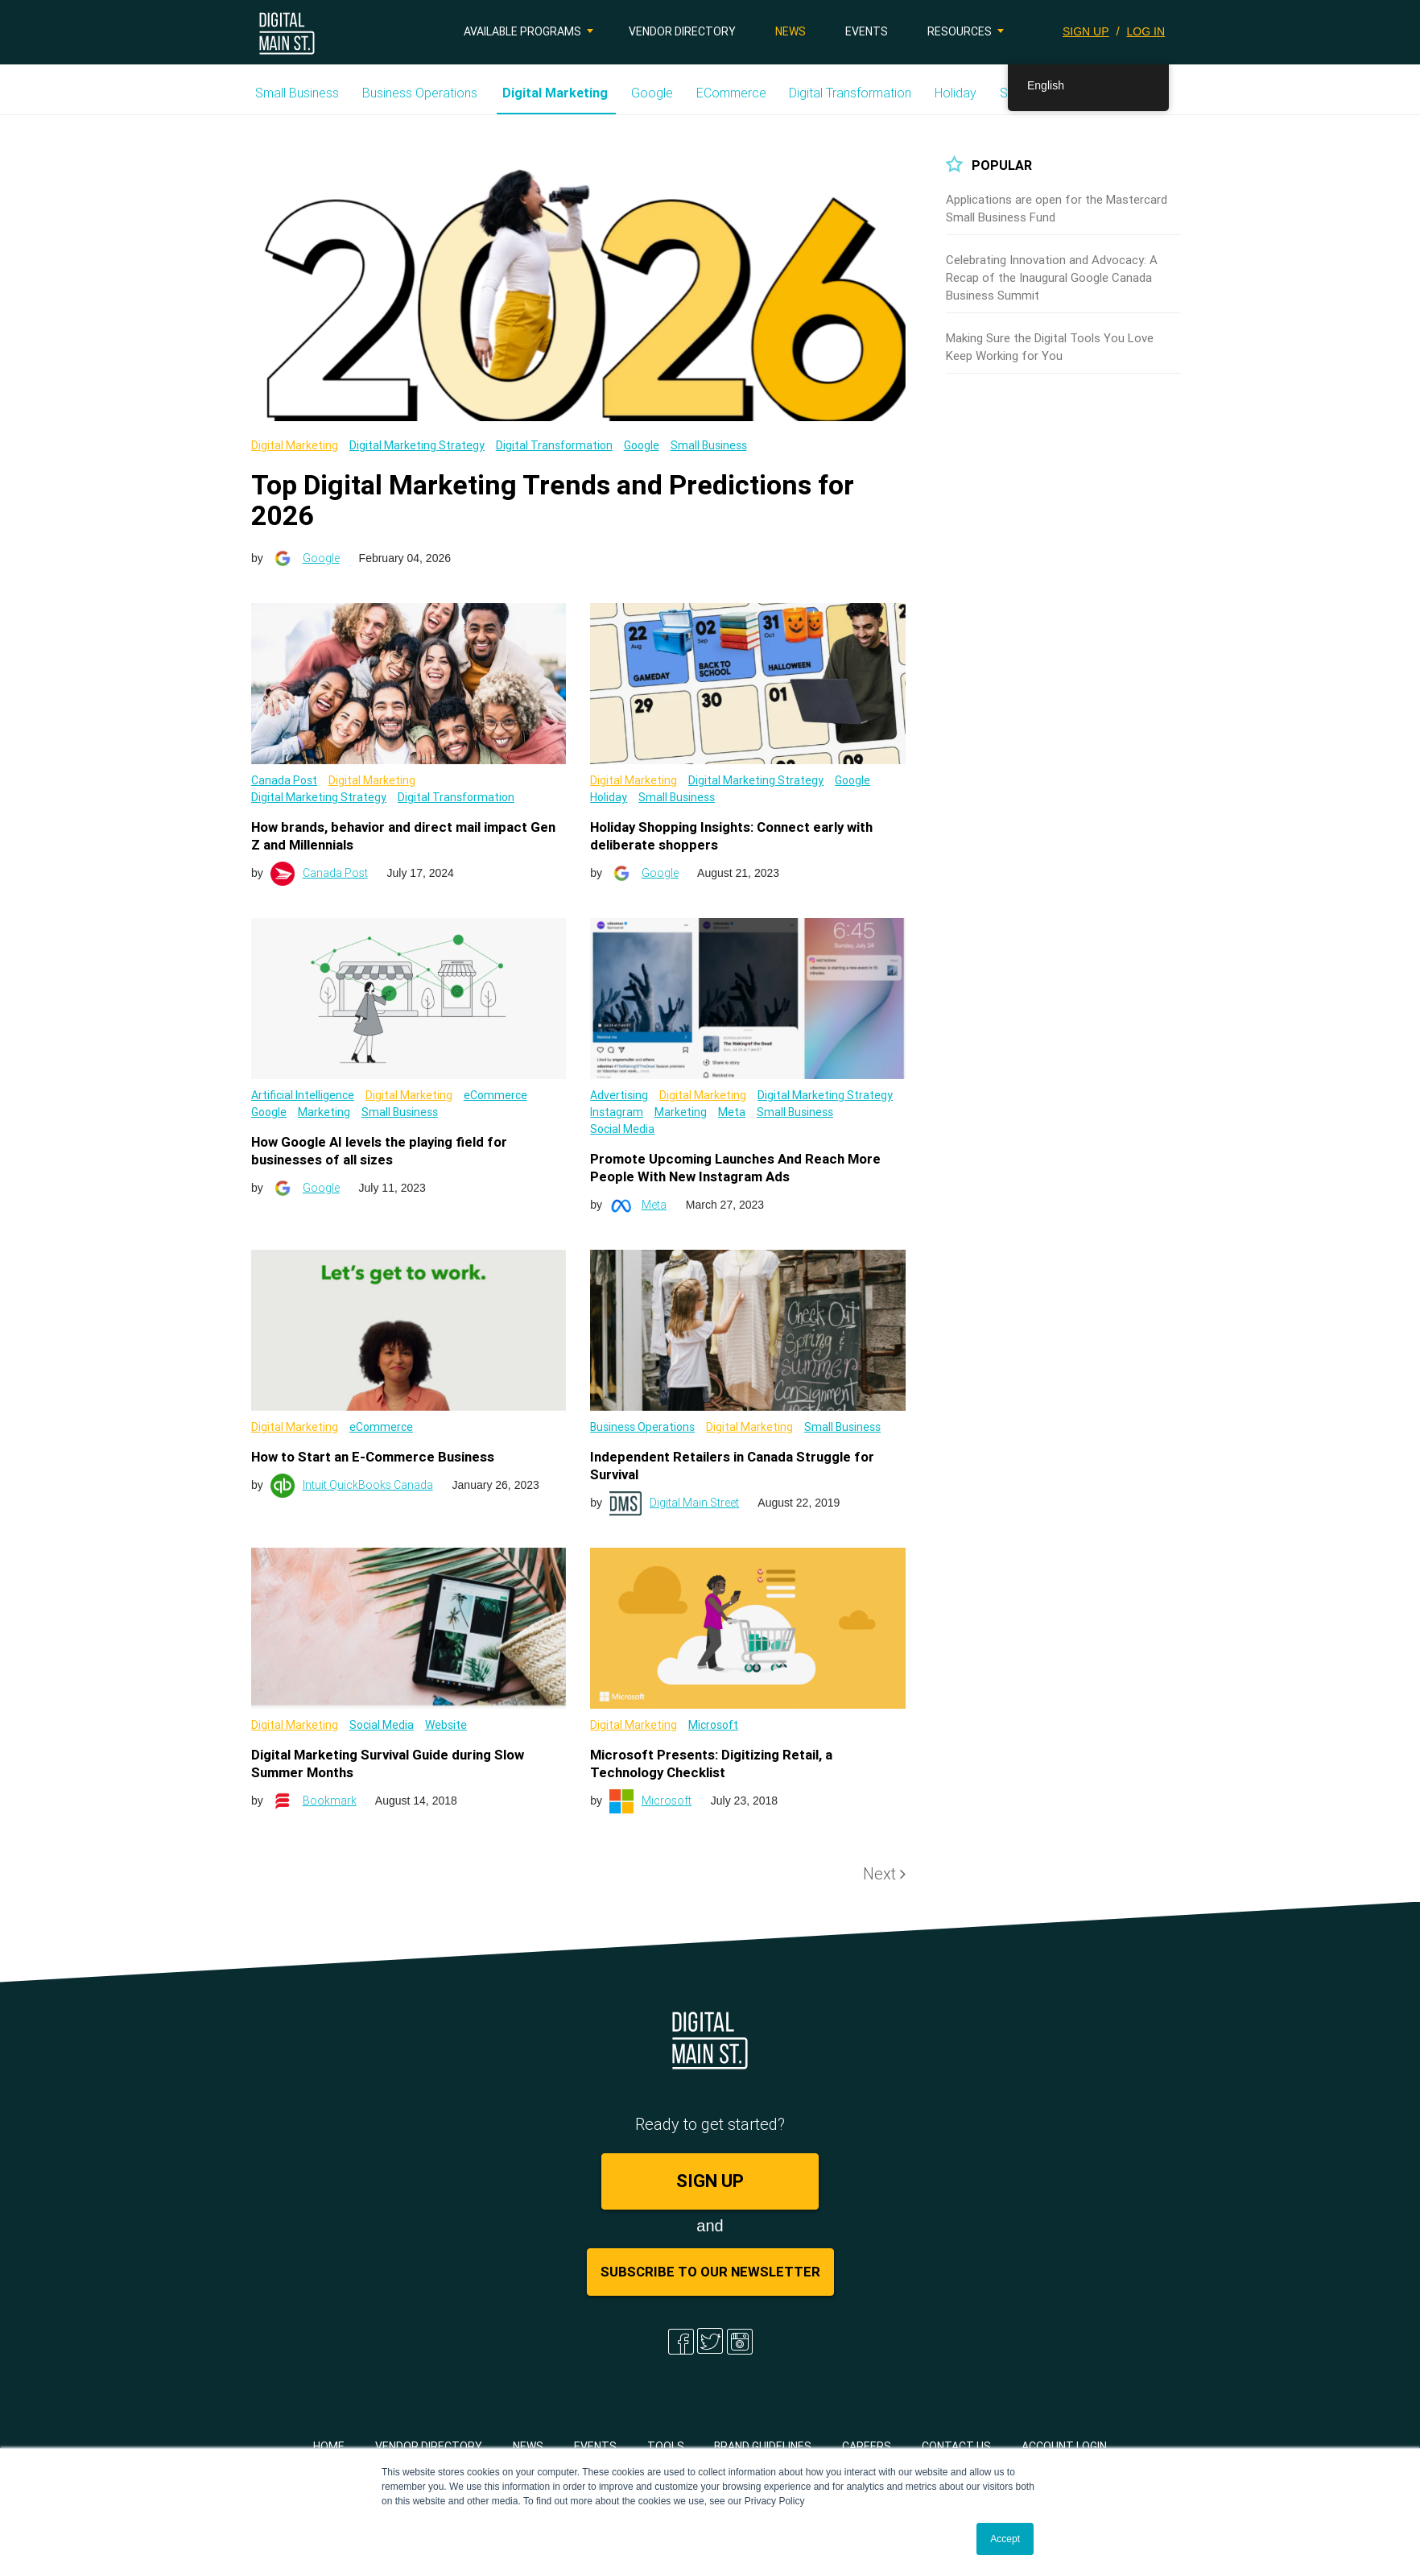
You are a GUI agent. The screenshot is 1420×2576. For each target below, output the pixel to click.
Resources (959, 31)
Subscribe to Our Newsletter (710, 2271)
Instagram (616, 1112)
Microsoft (713, 1725)
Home (329, 2446)
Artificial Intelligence (302, 1095)
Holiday (955, 93)
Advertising (619, 1095)
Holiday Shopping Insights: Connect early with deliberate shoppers (731, 836)
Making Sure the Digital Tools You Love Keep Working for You (1050, 346)
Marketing (324, 1112)
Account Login (1064, 2446)
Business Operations (419, 93)
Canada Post (284, 780)
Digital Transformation (850, 93)
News (790, 31)
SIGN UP (1086, 31)
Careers (866, 2446)
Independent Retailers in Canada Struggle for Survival (732, 1465)
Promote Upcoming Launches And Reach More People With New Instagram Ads (735, 1167)
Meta (731, 1112)
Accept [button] (1005, 2539)
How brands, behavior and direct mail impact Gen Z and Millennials (403, 836)
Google (652, 93)
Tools (665, 2446)
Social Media (622, 1129)
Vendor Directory (682, 31)
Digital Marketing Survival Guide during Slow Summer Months (387, 1763)
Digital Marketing (555, 93)
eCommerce (731, 93)
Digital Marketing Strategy (417, 445)
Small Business (297, 93)
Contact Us (956, 2446)
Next (884, 1873)
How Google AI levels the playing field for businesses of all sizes (379, 1150)
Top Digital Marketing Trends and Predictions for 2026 (552, 500)
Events (866, 31)
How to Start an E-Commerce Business (372, 1457)
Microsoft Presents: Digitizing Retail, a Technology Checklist (711, 1763)
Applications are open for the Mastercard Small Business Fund (1056, 208)
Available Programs (522, 31)
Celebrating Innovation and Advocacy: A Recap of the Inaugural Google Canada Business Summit (1052, 277)
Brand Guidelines (762, 2446)
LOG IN (1146, 31)
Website (446, 1725)
